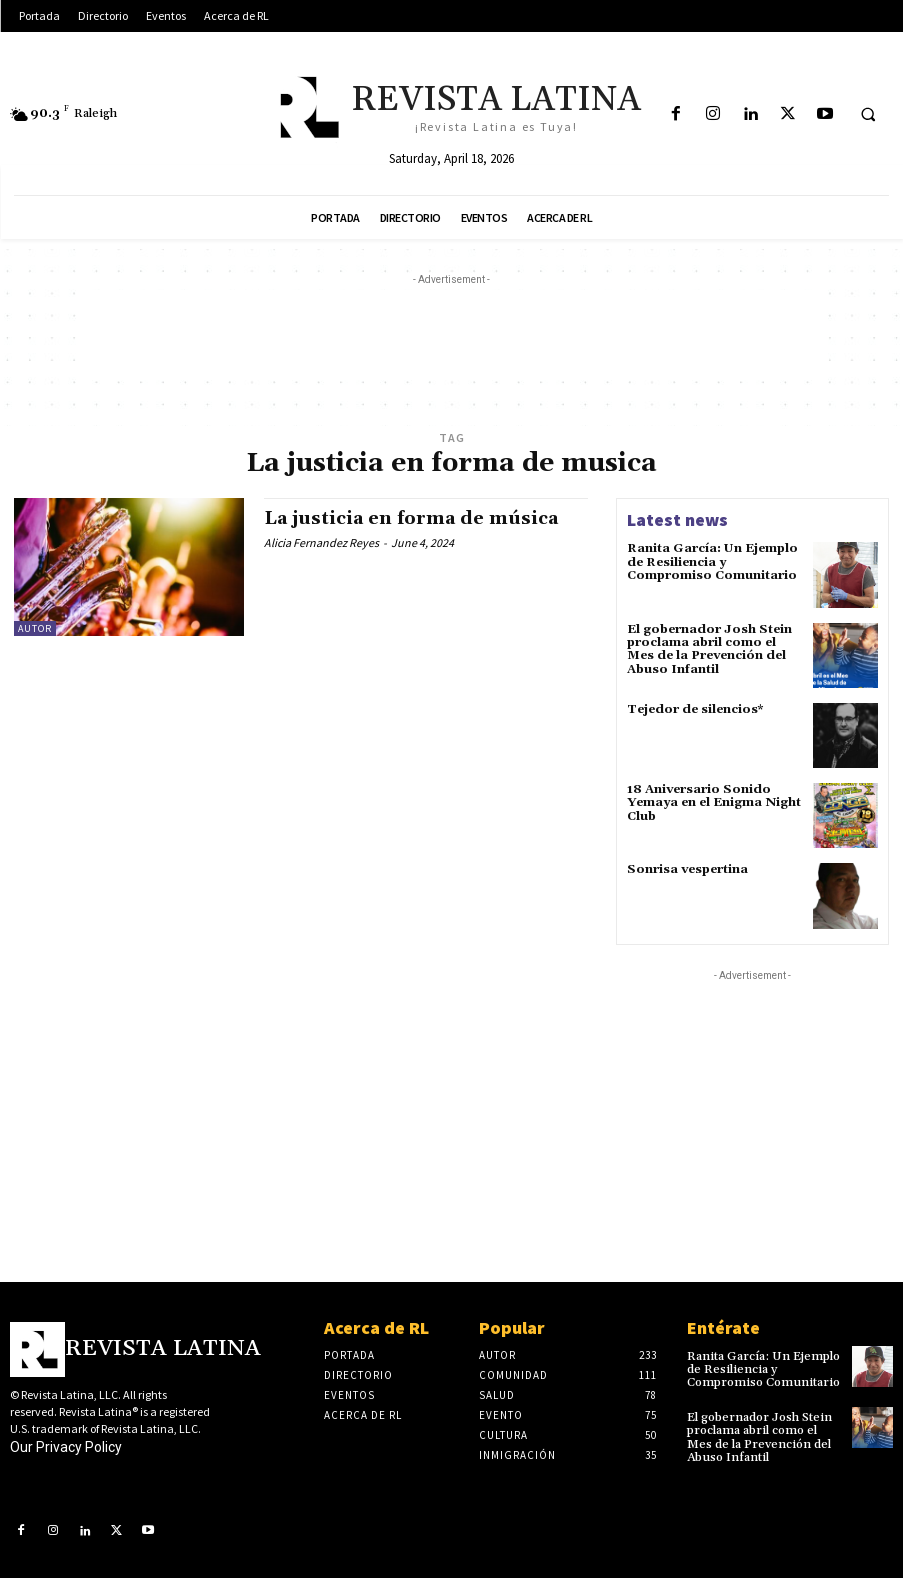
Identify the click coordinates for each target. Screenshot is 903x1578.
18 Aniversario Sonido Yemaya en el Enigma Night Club (713, 802)
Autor (35, 628)
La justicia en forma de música (411, 518)
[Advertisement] (452, 335)
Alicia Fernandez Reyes (321, 542)
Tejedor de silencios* (694, 709)
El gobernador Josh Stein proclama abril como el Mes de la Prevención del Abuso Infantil (708, 649)
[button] (868, 115)
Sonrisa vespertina (687, 869)
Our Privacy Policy (66, 1447)
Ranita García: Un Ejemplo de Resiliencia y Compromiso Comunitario (712, 561)
